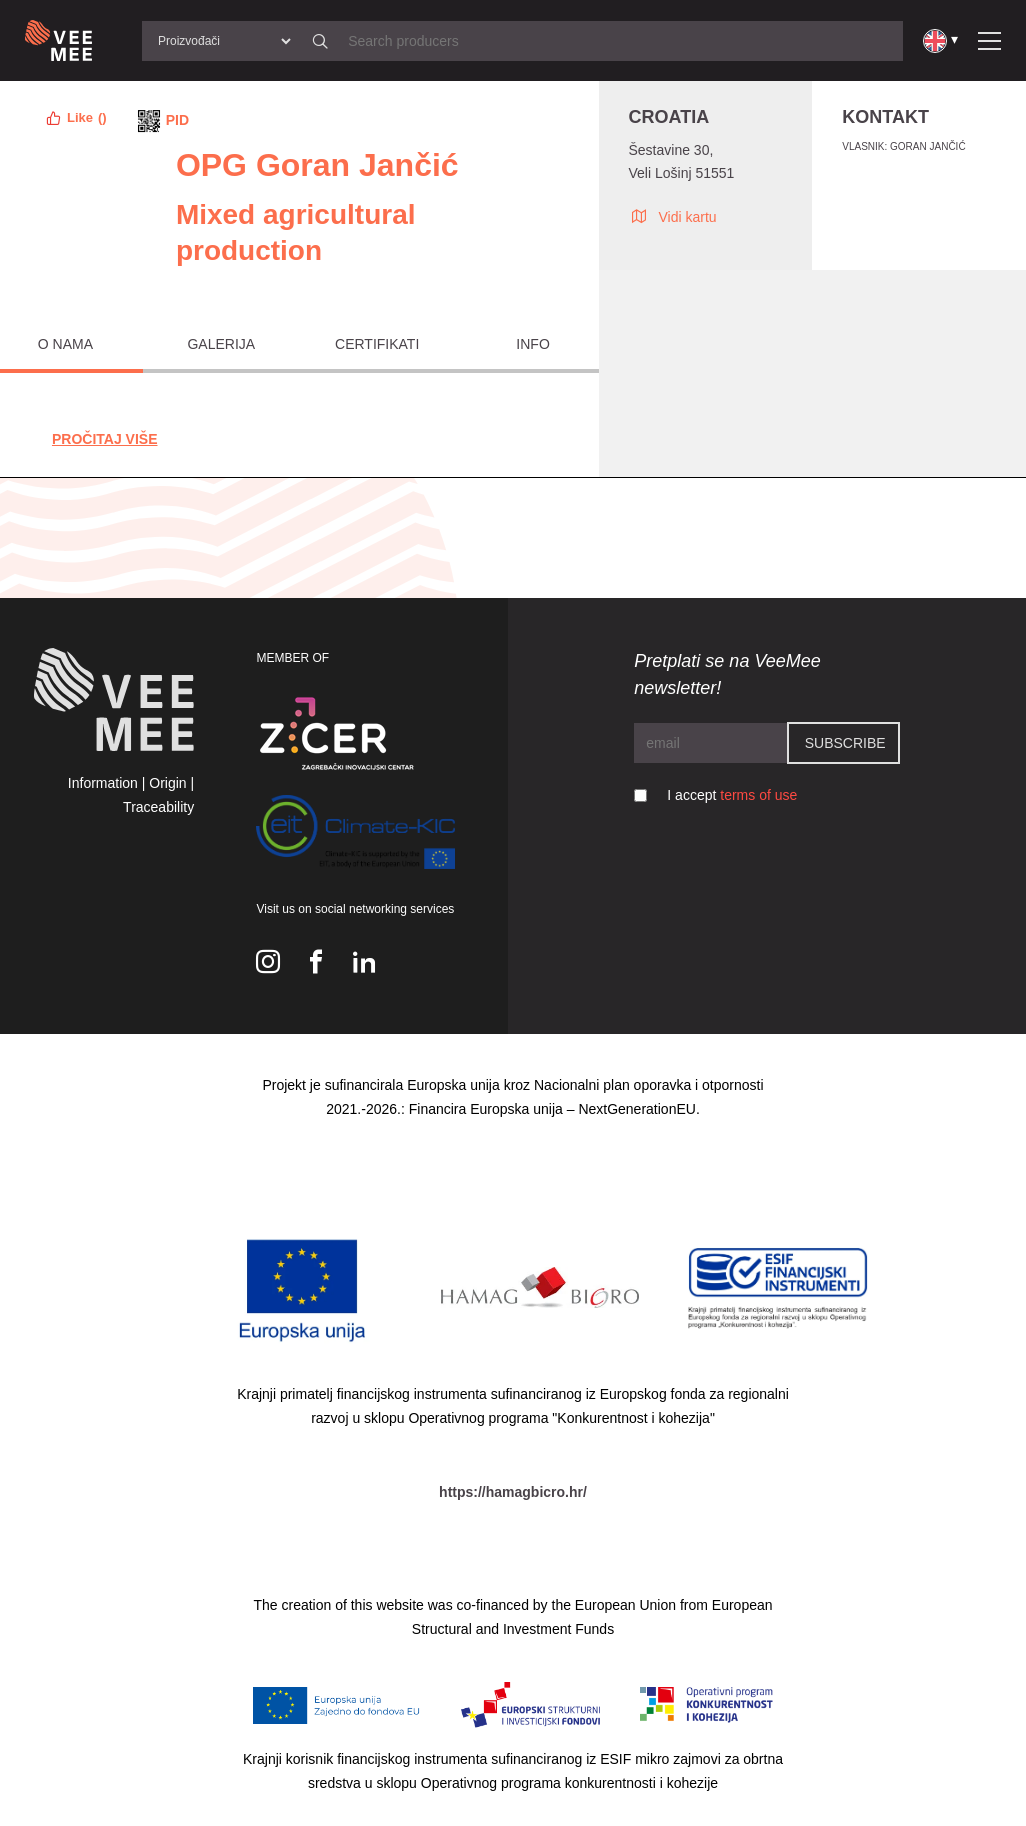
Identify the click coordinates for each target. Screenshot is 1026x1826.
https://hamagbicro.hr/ (513, 1492)
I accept (732, 795)
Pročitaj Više (105, 439)
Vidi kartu (673, 216)
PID (177, 120)
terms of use (758, 795)
